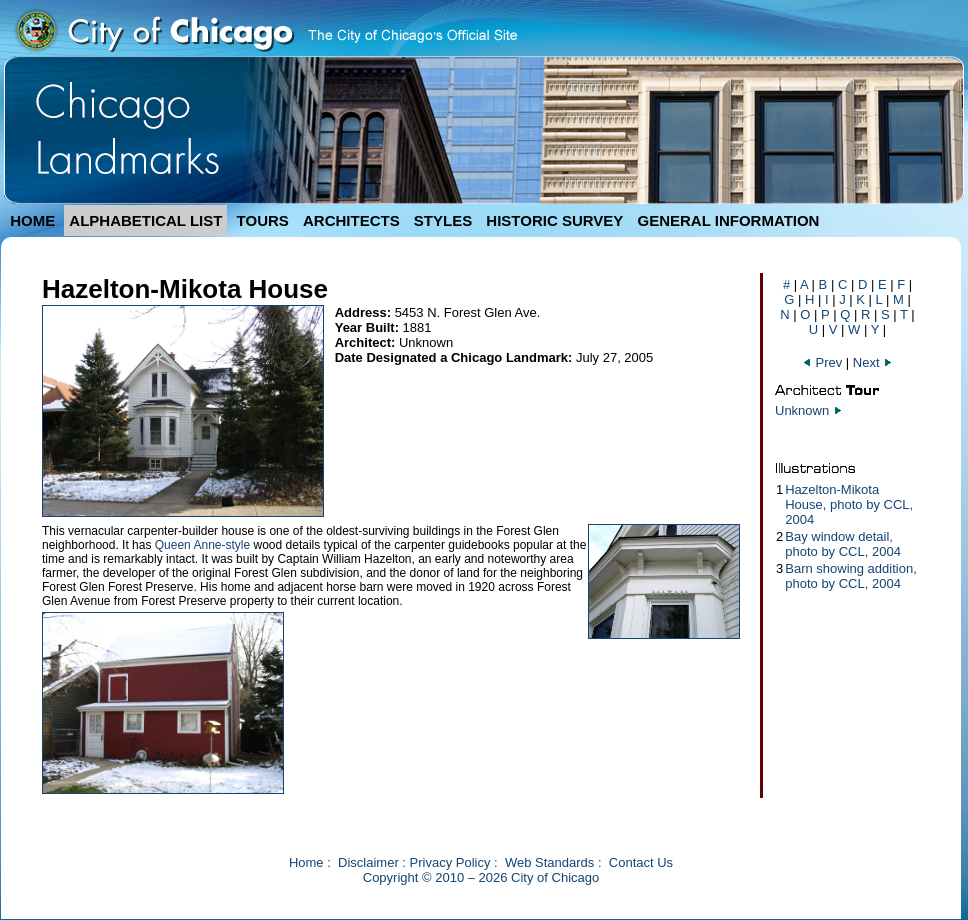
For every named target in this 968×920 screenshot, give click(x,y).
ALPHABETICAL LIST (145, 220)
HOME (32, 220)
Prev (822, 362)
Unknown (802, 410)
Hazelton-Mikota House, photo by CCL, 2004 (849, 504)
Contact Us (641, 862)
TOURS (263, 220)
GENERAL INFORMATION (729, 220)
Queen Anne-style (202, 545)
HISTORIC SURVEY (554, 220)
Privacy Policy (450, 862)
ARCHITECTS (351, 220)
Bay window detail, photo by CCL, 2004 (843, 544)
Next (873, 362)
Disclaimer (368, 862)
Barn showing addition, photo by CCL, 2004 (851, 576)
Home (306, 862)
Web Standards (549, 862)
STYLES (443, 220)
